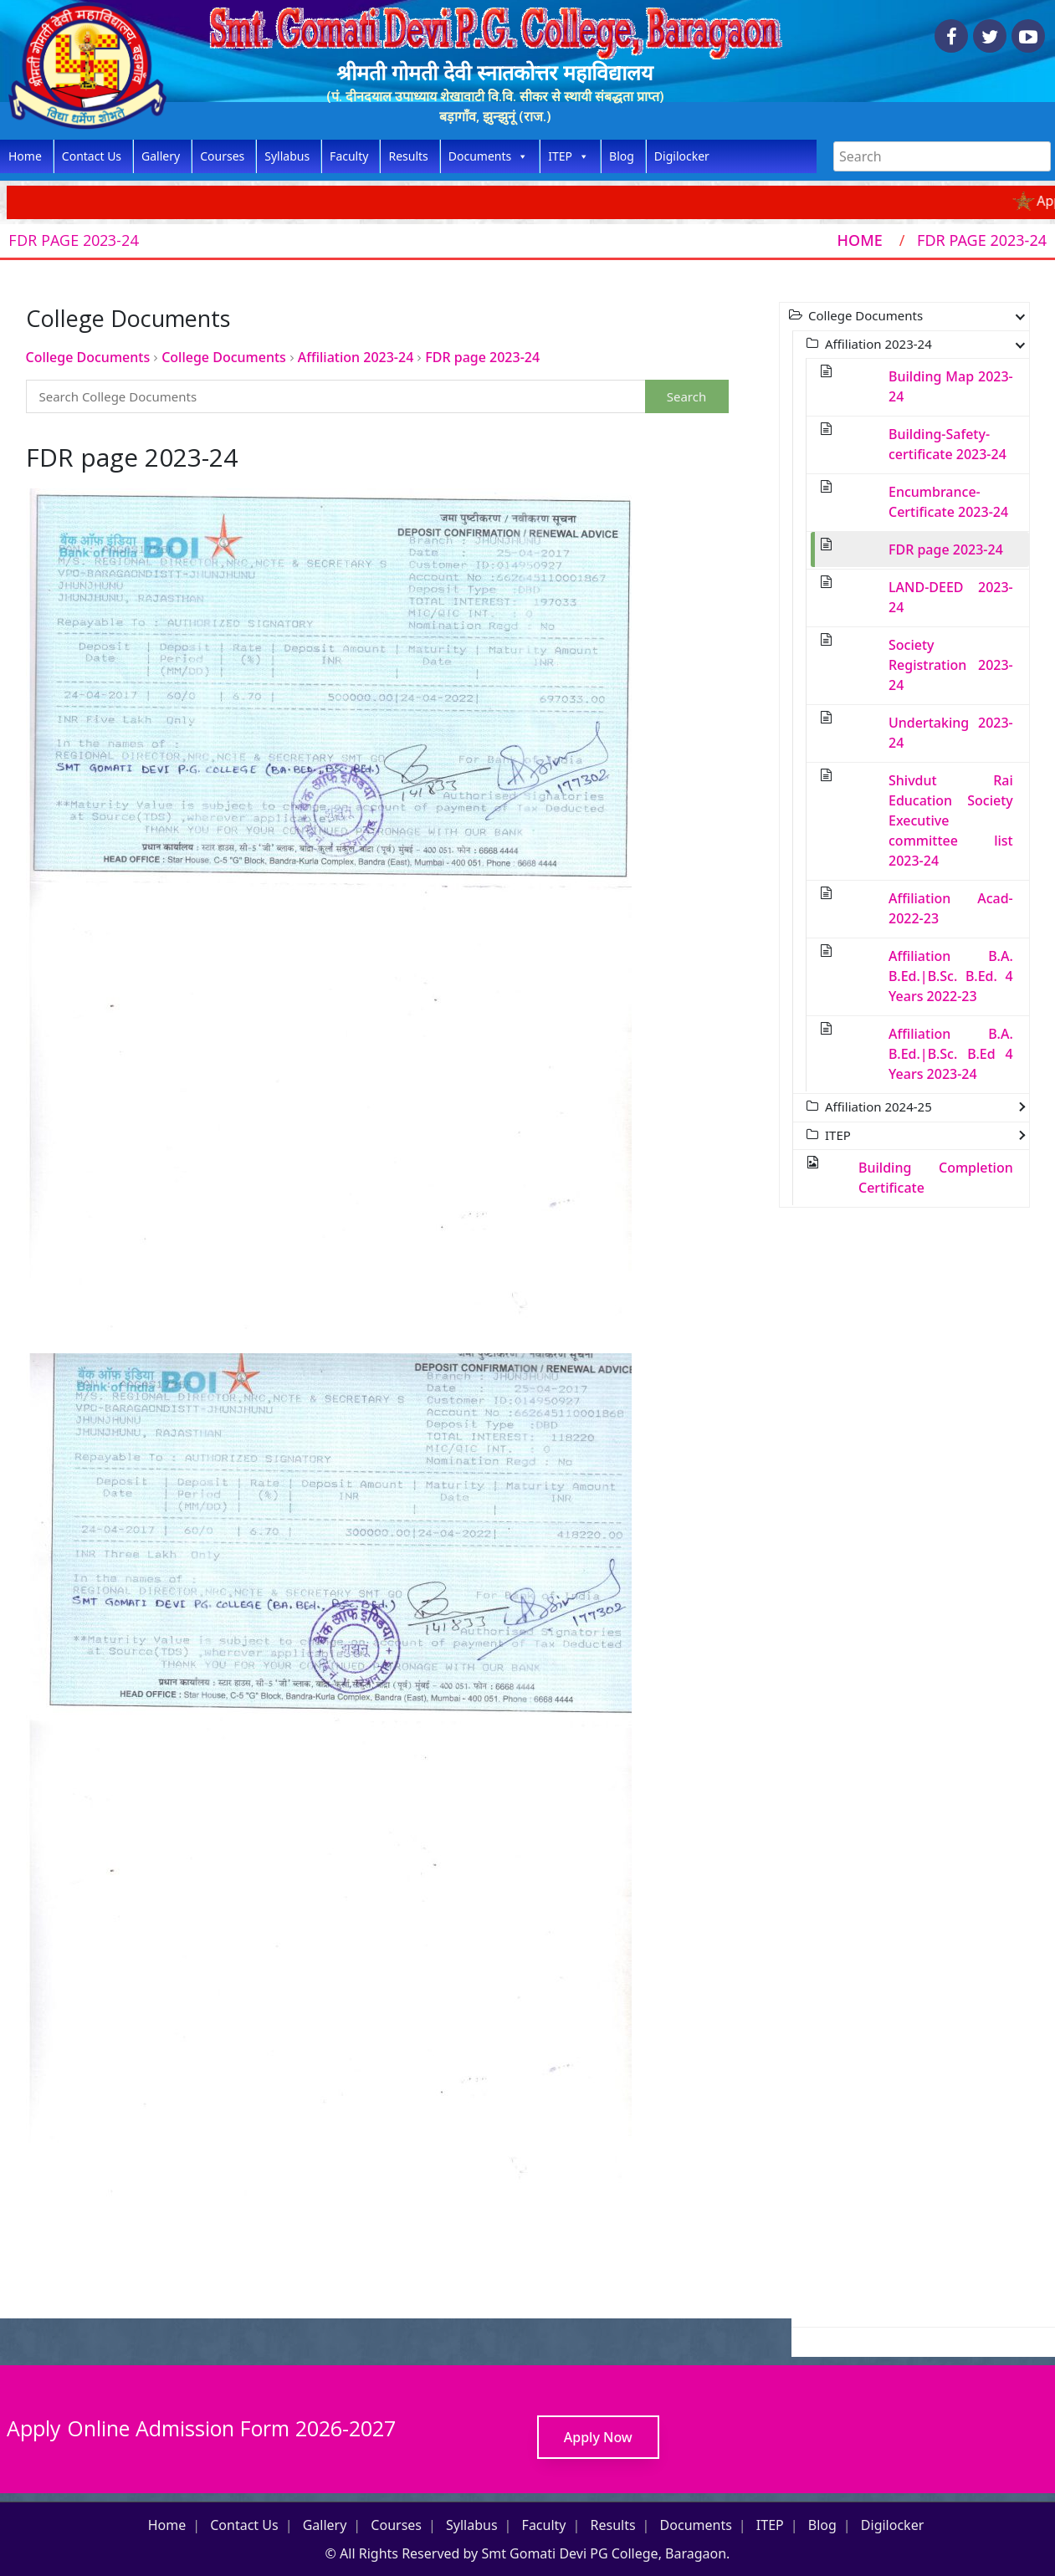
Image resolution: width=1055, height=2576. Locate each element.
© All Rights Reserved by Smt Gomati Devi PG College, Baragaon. (527, 2553)
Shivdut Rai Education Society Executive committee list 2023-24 (951, 820)
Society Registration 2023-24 (951, 665)
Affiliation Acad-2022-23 (951, 908)
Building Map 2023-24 (951, 386)
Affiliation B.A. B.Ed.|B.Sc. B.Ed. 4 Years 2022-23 (951, 976)
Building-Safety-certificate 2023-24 (947, 444)
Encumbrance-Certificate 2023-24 (948, 502)
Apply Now (598, 2437)
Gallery (160, 156)
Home (25, 156)
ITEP (568, 156)
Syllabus (287, 156)
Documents (488, 156)
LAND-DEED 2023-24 (951, 597)
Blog (621, 156)
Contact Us (91, 156)
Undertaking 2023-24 (951, 732)
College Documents (88, 357)
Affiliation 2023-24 (355, 357)
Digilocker (681, 156)
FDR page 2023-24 (482, 357)
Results (408, 156)
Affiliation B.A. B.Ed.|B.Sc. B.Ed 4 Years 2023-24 (951, 1054)
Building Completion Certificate (935, 1177)
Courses (222, 156)
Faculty (349, 156)
